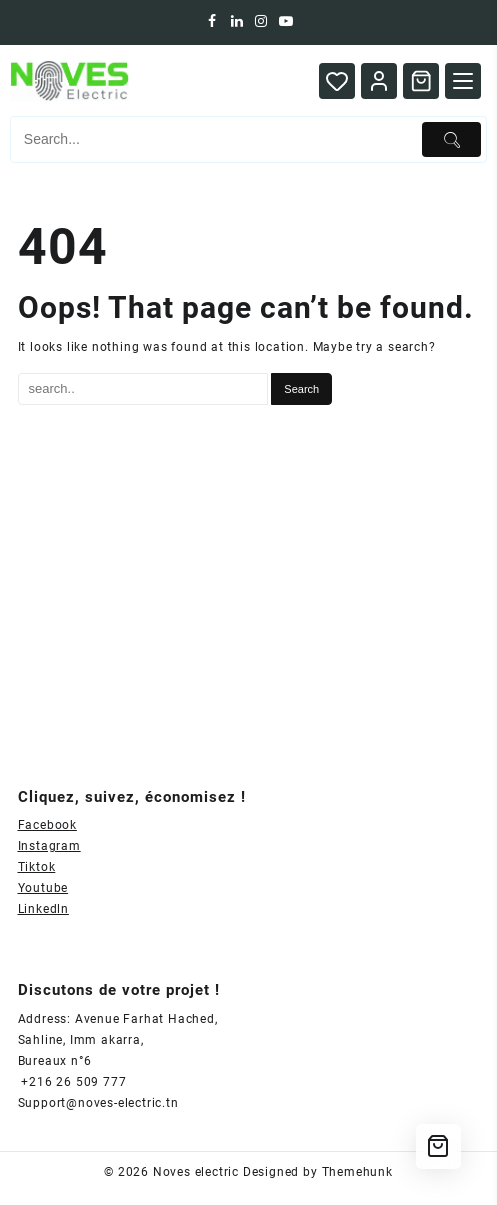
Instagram (49, 846)
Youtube (43, 888)
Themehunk (357, 1172)
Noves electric (196, 1172)
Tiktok (37, 867)
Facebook (47, 825)
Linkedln (43, 909)
